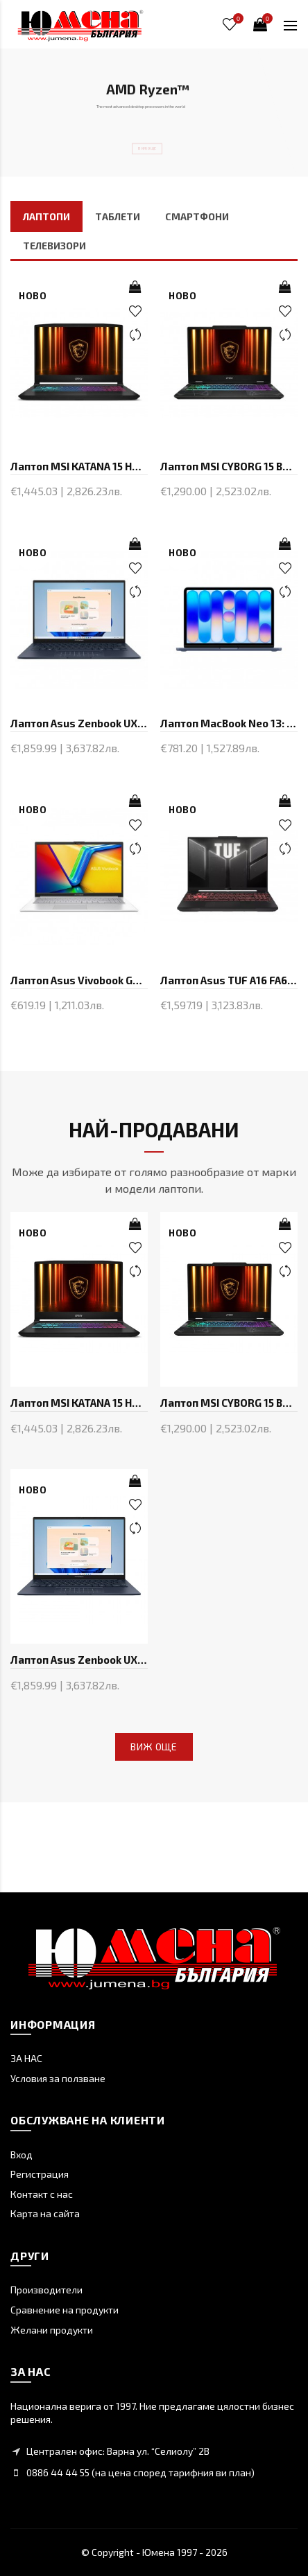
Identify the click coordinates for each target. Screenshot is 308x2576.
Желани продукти (51, 2330)
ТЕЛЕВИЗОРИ (54, 245)
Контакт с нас (41, 2194)
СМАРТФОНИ (197, 216)
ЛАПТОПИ (46, 216)
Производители (46, 2289)
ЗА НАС (26, 2058)
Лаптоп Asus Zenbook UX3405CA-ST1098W (79, 723)
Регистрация (39, 2174)
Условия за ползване (57, 2078)
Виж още (153, 1746)
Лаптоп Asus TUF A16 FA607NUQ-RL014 (229, 980)
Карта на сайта (45, 2213)
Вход (21, 2154)
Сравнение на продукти (64, 2310)
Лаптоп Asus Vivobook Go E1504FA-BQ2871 (79, 980)
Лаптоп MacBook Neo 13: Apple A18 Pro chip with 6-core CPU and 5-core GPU (229, 723)
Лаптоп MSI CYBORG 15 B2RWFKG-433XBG (229, 466)
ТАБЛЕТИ (117, 216)
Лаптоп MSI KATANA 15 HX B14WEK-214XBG (79, 466)
